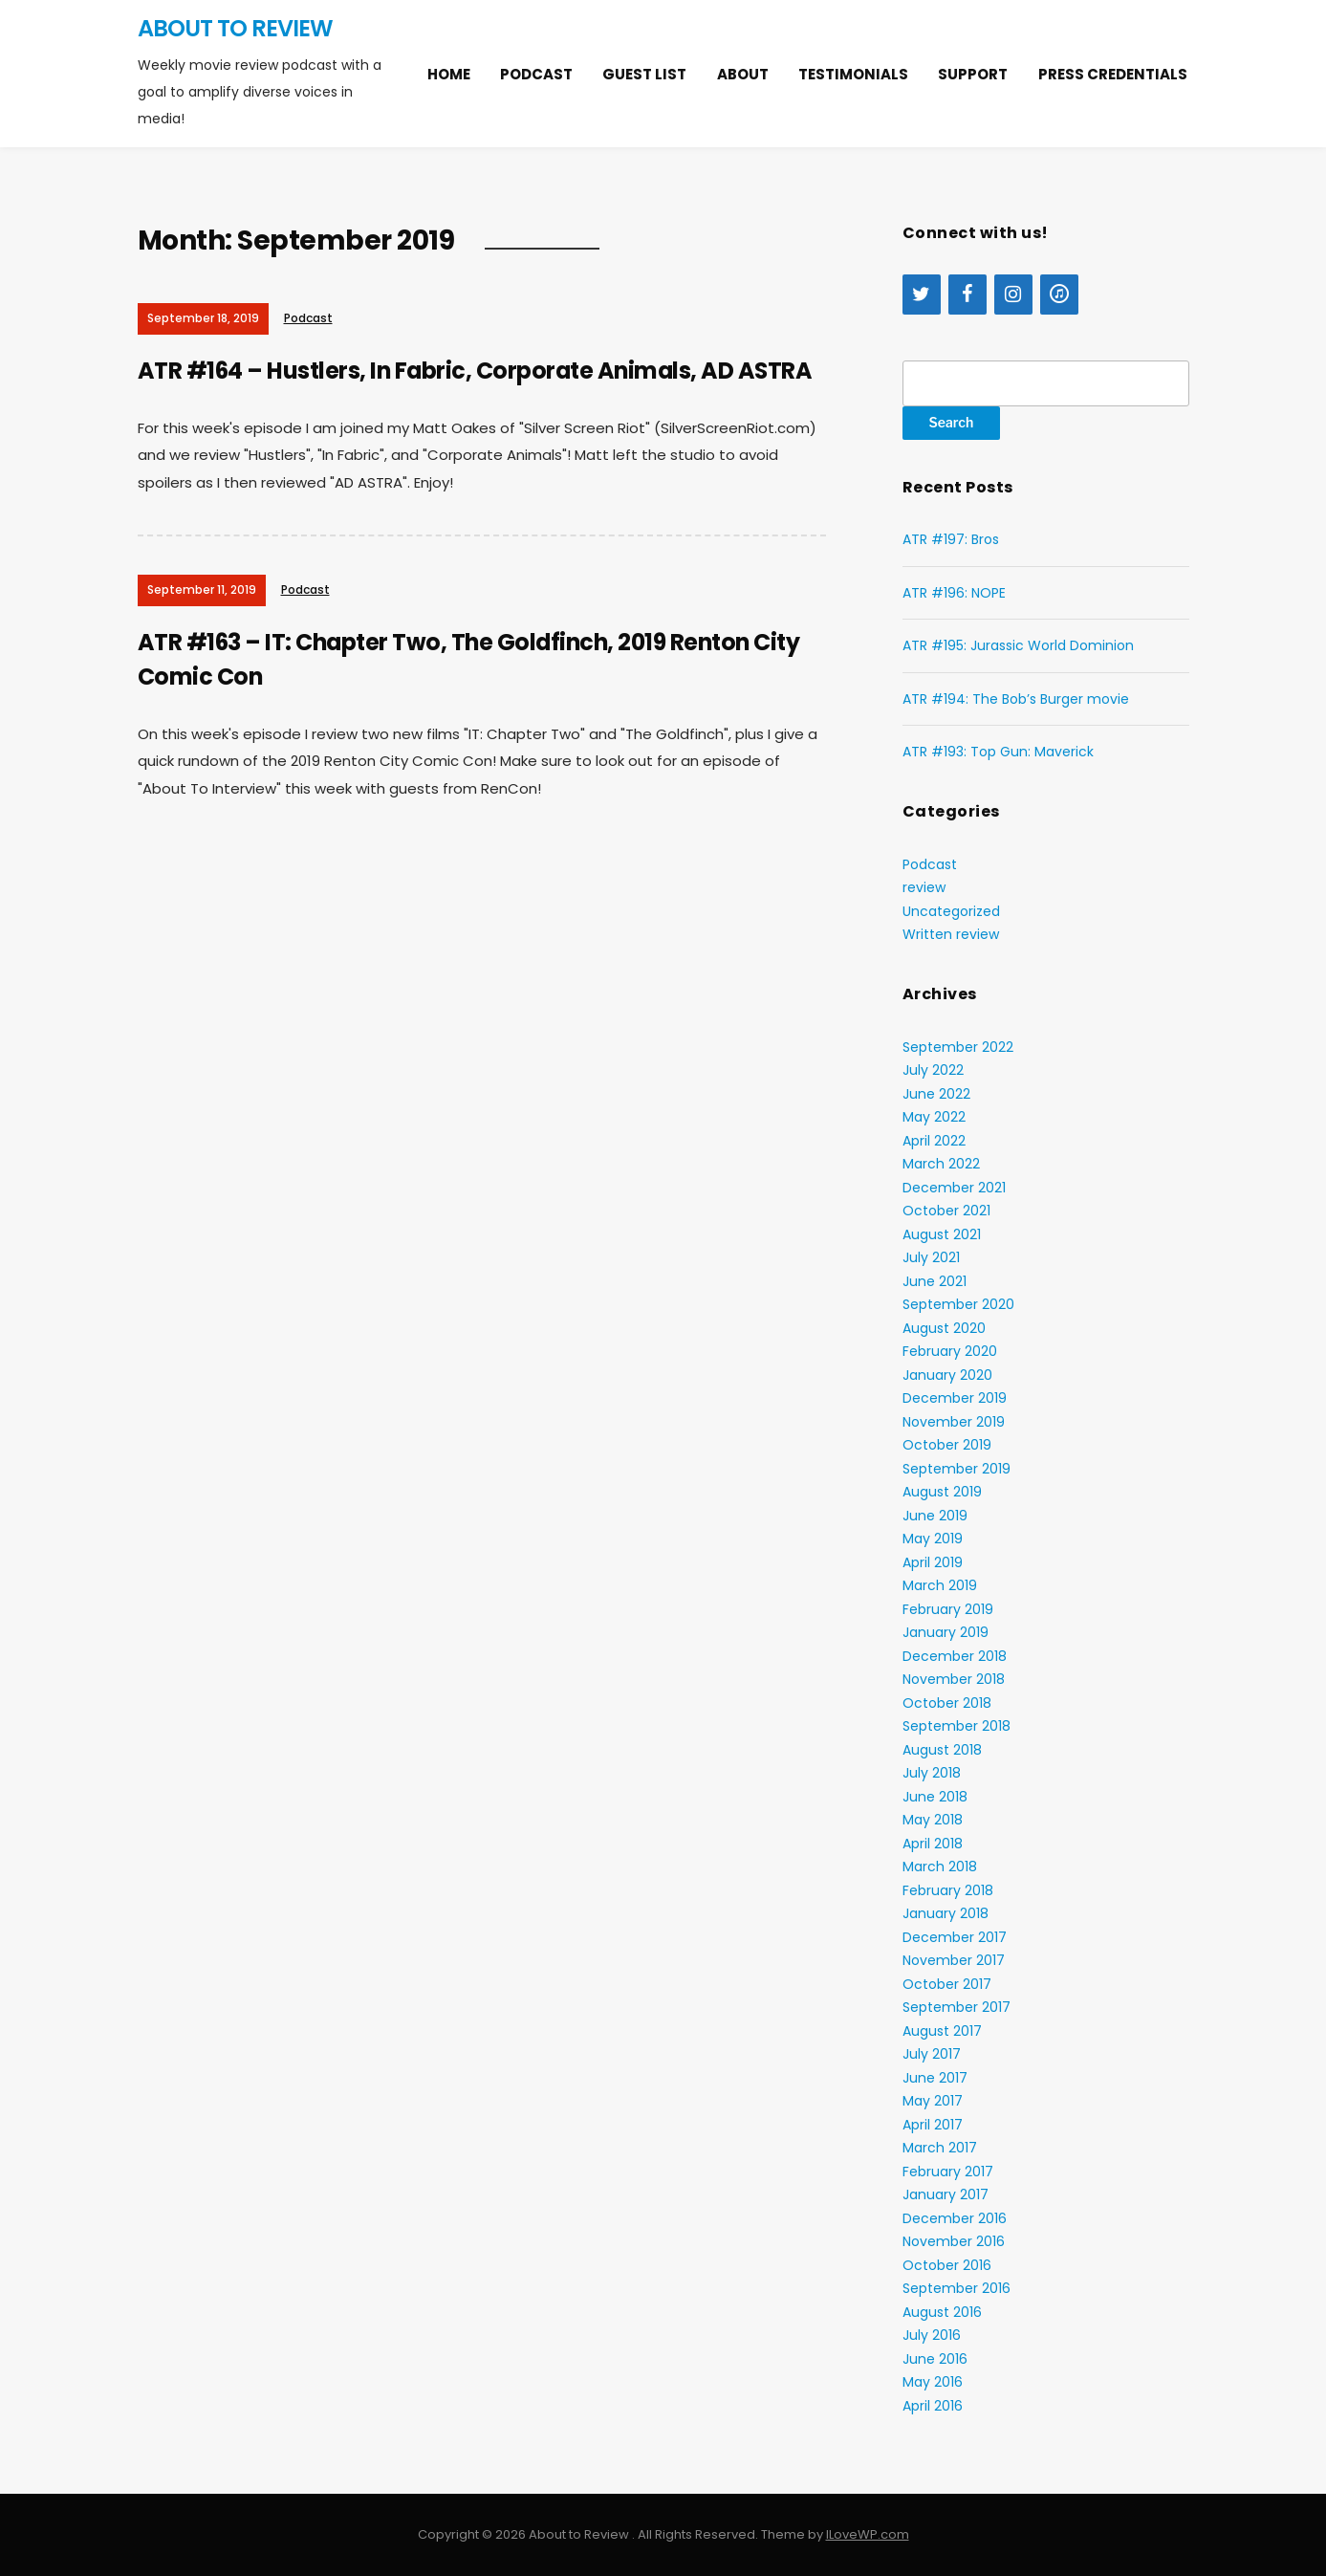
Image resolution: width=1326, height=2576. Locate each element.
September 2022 (957, 1047)
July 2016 (931, 2335)
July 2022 (933, 1070)
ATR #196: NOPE (954, 592)
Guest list (644, 74)
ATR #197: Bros (950, 539)
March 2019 (939, 1585)
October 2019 (946, 1444)
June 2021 (934, 1281)
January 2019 (945, 1632)
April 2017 (932, 2124)
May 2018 (932, 1819)
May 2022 (934, 1116)
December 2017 (954, 1937)
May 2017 (932, 2100)
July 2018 (931, 1772)
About (743, 74)
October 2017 (946, 1984)
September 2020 (958, 1304)
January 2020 (947, 1375)
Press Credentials (1112, 74)
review (924, 887)
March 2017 (939, 2147)
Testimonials (853, 74)
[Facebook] (967, 294)
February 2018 (947, 1890)
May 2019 (932, 1538)
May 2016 (932, 2381)
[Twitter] (921, 294)
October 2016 (946, 2265)
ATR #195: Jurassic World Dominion (1018, 645)
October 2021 (946, 1210)
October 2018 (946, 1703)
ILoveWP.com (867, 2534)
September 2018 (956, 1726)
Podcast (536, 74)
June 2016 (934, 2359)
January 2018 (945, 1913)
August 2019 (942, 1491)
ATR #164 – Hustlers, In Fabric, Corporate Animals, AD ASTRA (478, 370)
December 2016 (954, 2218)
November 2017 (953, 1960)
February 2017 (947, 2171)
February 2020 (949, 1351)
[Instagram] (1013, 294)
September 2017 (956, 2007)
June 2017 (934, 2077)
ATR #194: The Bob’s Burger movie (1015, 699)
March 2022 (941, 1163)
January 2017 (945, 2194)
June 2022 (936, 1093)
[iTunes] (1059, 294)
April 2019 (932, 1562)
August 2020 (944, 1328)
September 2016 (956, 2288)
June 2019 (934, 1515)
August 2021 (941, 1234)
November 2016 (953, 2241)
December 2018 (954, 1656)
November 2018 (953, 1679)
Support (973, 74)
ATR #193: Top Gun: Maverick (998, 751)
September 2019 (956, 1468)
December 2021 (954, 1187)
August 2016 (942, 2312)
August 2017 (942, 2031)
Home (448, 74)
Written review (950, 934)
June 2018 (934, 1796)
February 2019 (947, 1609)
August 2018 (942, 1749)
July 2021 (931, 1257)
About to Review (235, 28)
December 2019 (954, 1398)
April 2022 (934, 1140)
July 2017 (931, 2053)
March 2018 (939, 1866)
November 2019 (953, 1421)
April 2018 (932, 1843)
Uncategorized (951, 911)
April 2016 (932, 2405)
